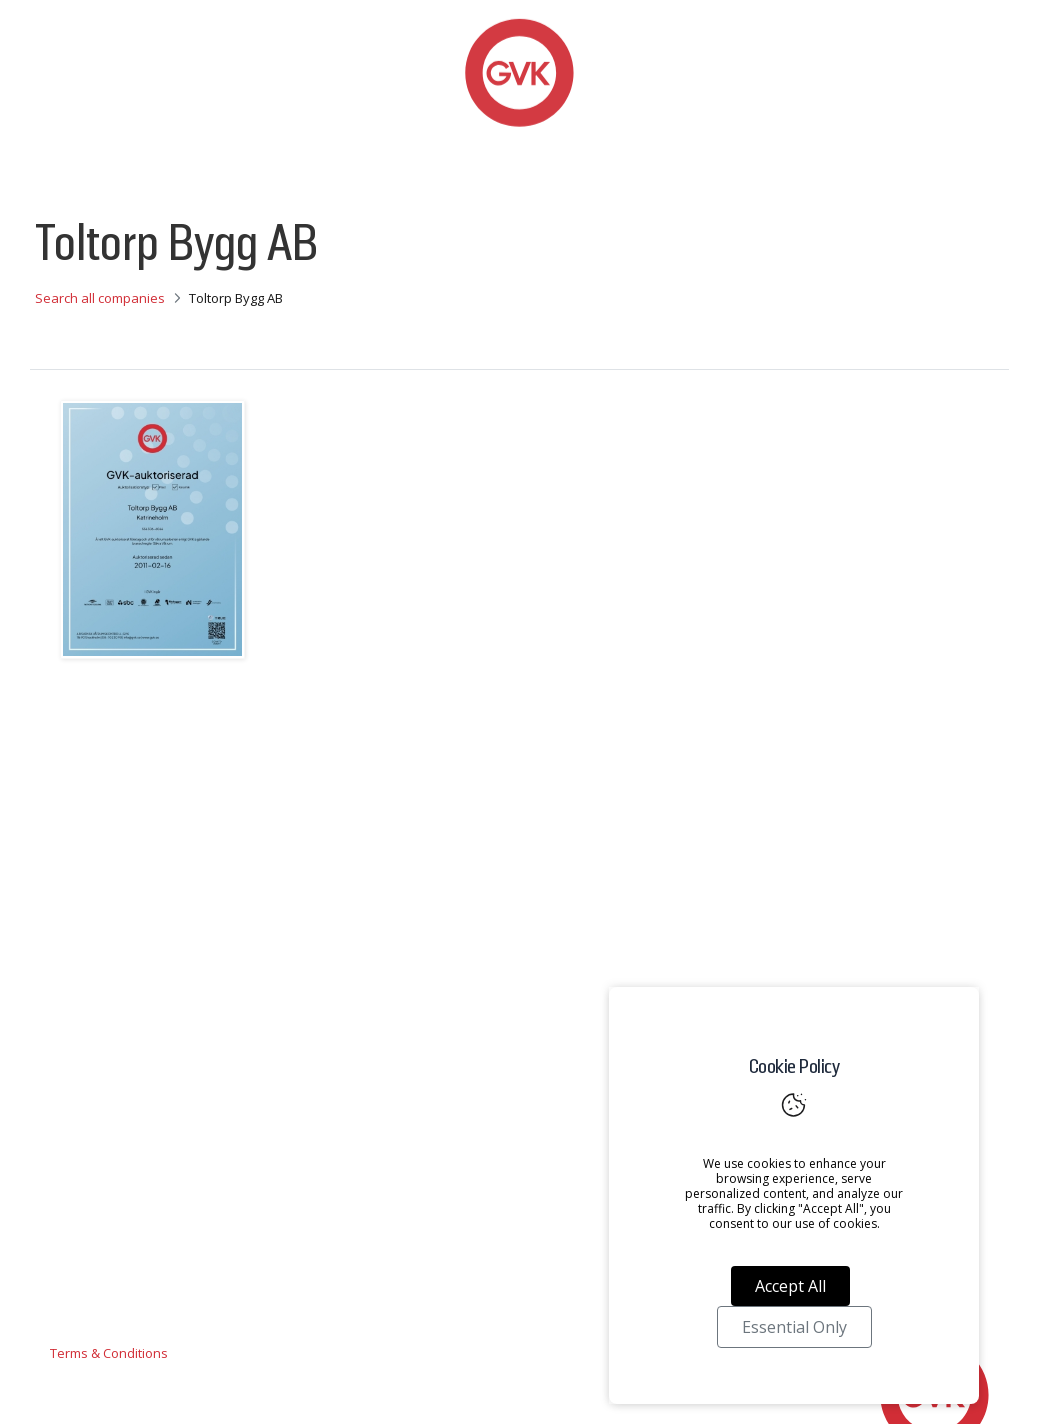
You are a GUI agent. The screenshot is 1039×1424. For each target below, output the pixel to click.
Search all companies (100, 298)
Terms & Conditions (109, 1353)
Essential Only (794, 1327)
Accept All (790, 1286)
